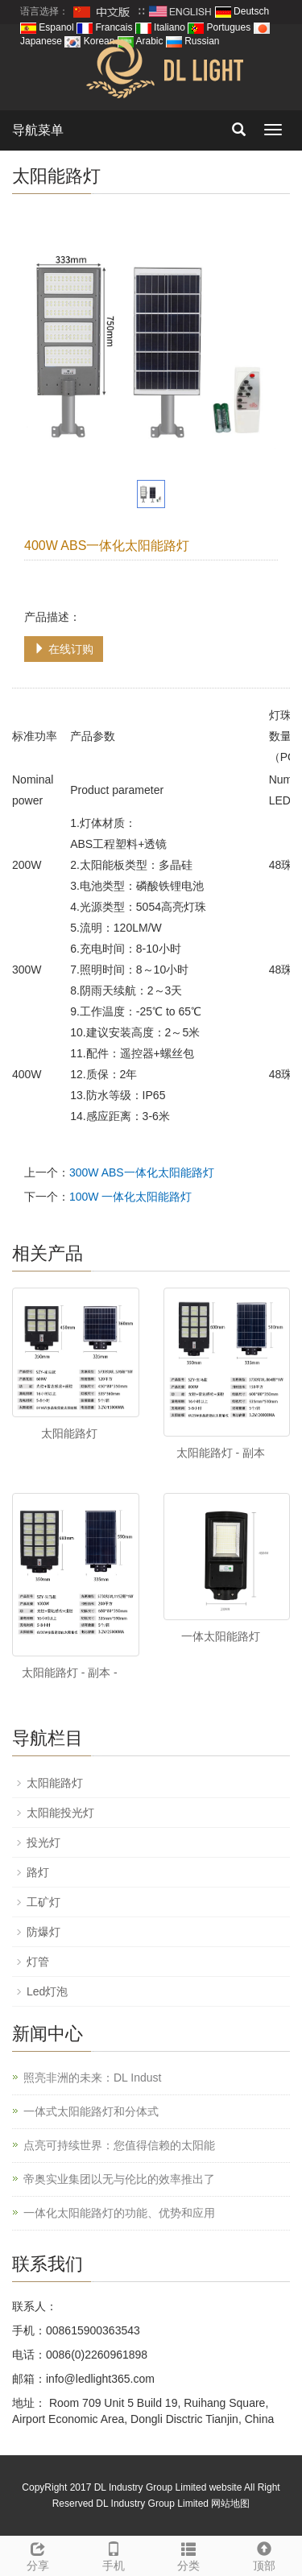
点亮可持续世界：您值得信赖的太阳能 (119, 2145)
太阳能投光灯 (60, 1812)
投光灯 (43, 1842)
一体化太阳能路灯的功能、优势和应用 (119, 2212)
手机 (113, 2554)
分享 (38, 2554)
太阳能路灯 (69, 1433)
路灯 (38, 1872)
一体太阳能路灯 (220, 1636)
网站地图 (230, 2503)
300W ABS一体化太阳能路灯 (141, 1172)
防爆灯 (43, 1931)
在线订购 (63, 649)
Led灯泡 (47, 1991)
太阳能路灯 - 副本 (220, 1452)
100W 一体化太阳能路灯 (130, 1196)
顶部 (264, 2554)
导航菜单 (38, 130)
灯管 (38, 1961)
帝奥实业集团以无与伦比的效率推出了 (119, 2179)
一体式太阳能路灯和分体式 (91, 2111)
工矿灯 (43, 1902)
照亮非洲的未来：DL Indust (92, 2077)
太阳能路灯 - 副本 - (70, 1672)
